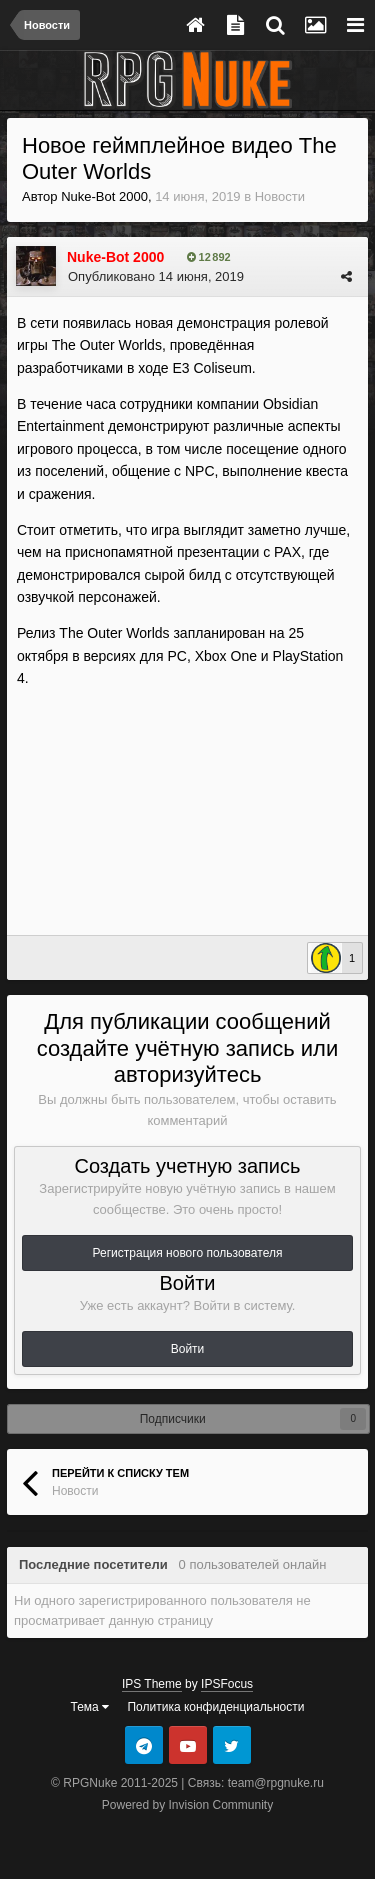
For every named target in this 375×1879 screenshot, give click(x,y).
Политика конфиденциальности (215, 1707)
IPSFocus (227, 1684)
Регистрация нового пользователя (188, 1253)
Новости (280, 196)
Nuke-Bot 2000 (104, 196)
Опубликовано (156, 276)
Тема (90, 1707)
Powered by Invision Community (187, 1805)
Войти (188, 1349)
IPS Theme (152, 1684)
